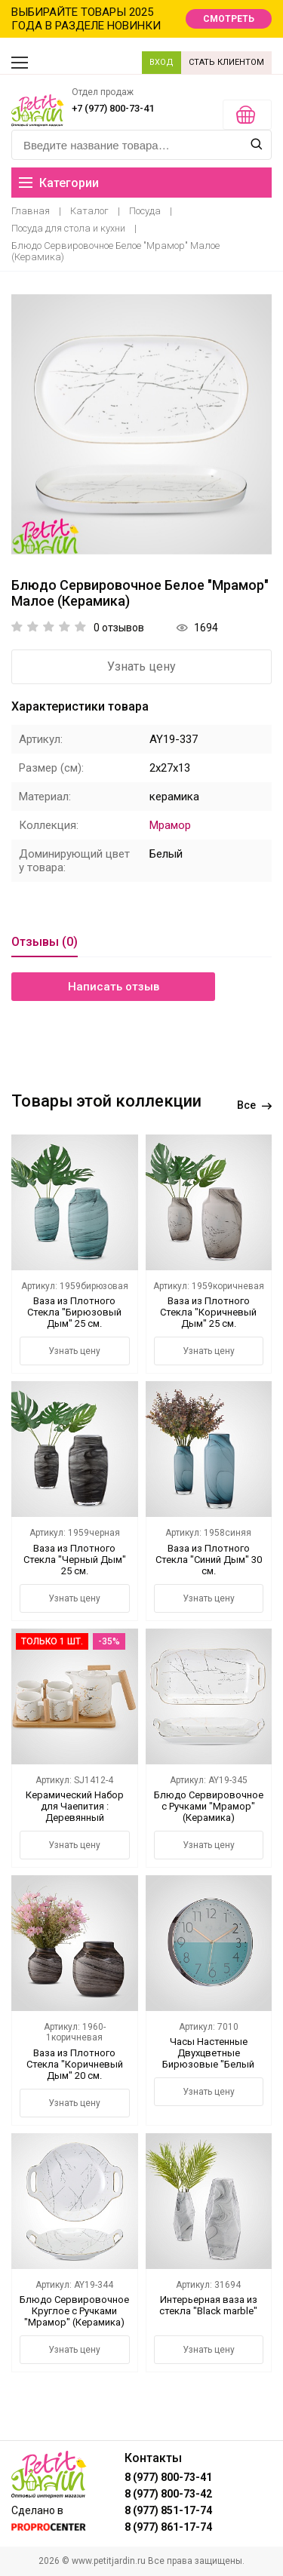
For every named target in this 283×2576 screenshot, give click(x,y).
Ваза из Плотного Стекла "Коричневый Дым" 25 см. (208, 1312)
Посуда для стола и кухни (68, 228)
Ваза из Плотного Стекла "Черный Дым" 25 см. (74, 1560)
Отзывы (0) (44, 942)
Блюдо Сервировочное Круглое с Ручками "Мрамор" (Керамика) (74, 2311)
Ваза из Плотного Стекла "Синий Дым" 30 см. (208, 1560)
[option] (141, 424)
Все (254, 1105)
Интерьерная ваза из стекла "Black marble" (208, 2305)
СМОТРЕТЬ (228, 19)
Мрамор (170, 825)
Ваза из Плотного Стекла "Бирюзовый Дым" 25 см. (74, 1312)
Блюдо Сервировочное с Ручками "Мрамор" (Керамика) (208, 1806)
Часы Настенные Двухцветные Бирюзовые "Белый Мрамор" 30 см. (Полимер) (208, 2064)
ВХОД (161, 62)
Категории (59, 183)
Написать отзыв (113, 986)
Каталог (89, 210)
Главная (30, 210)
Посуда (145, 210)
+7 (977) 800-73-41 (113, 108)
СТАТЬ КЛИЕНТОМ (226, 62)
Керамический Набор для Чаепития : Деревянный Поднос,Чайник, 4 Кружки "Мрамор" (75, 1817)
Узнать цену (141, 666)
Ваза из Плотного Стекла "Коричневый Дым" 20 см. (74, 2064)
